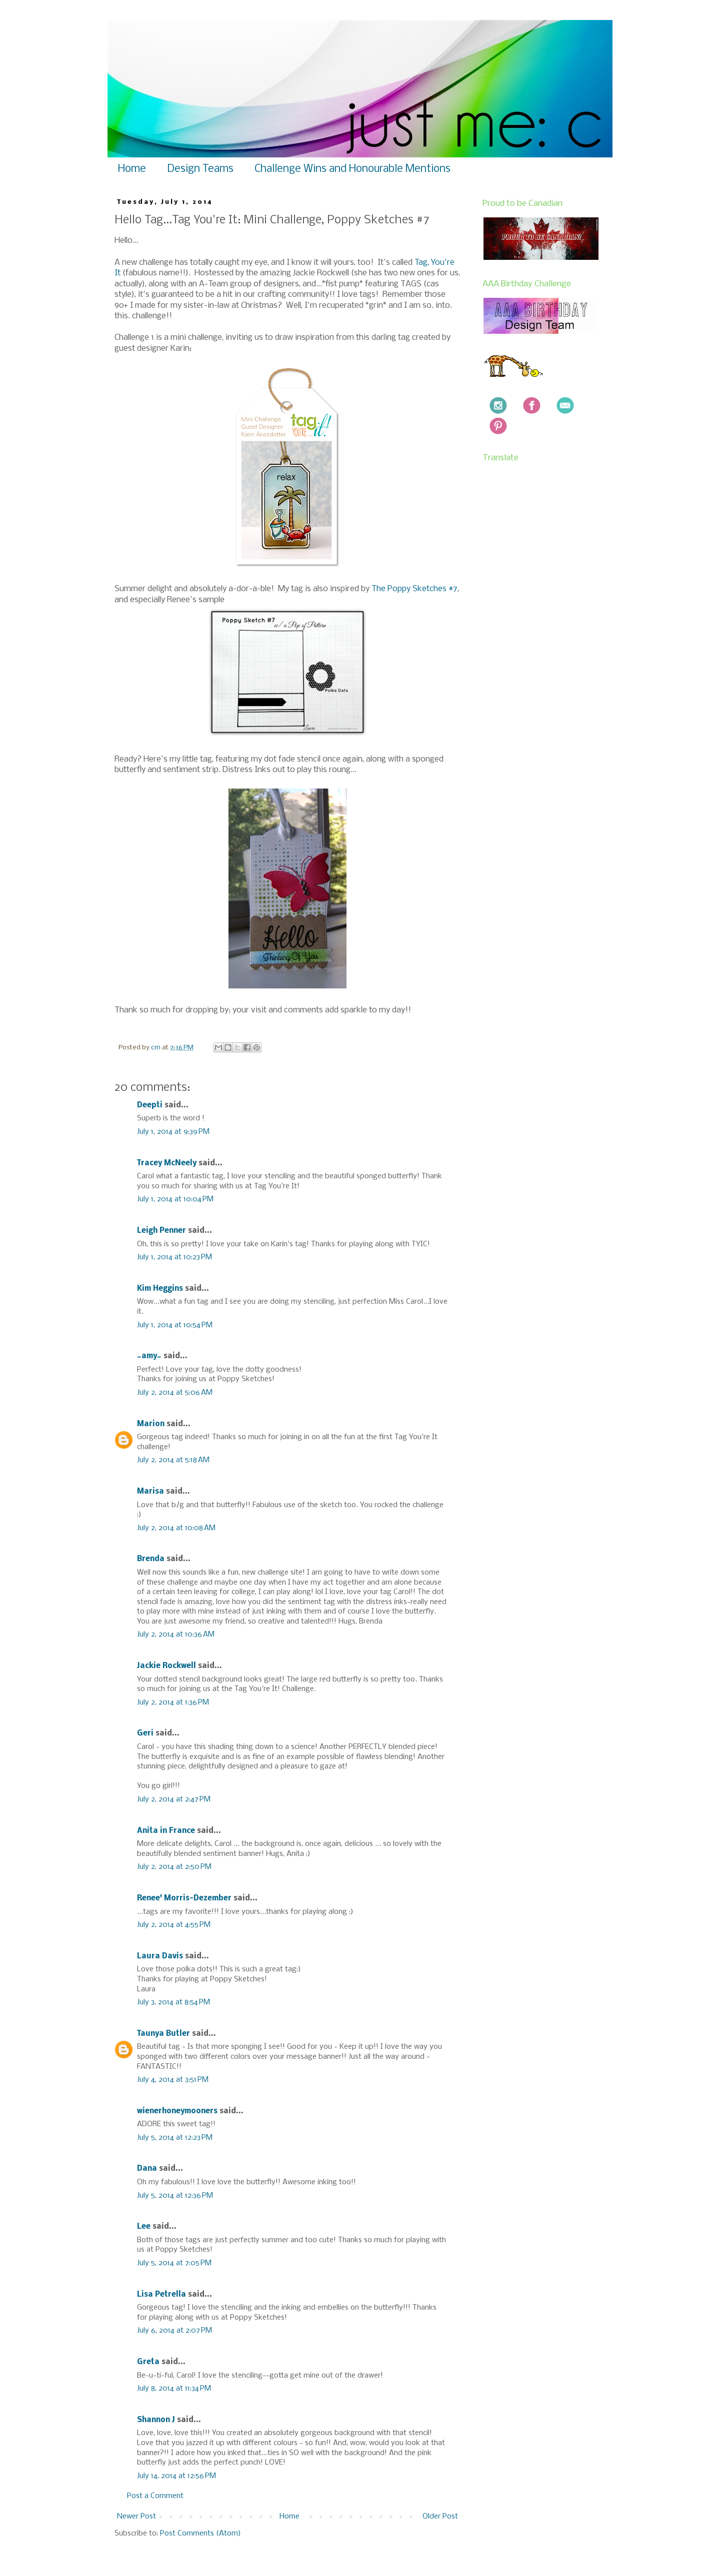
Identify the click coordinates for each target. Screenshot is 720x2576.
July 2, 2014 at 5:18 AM (173, 1460)
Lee (144, 2227)
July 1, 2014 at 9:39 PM (173, 1132)
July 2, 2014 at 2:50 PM (174, 1867)
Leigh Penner (161, 1231)
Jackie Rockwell (166, 1666)
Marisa (150, 1492)
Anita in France (166, 1831)
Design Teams (200, 169)
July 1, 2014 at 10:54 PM (174, 1325)
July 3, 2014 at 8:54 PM (173, 2002)
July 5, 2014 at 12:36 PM (175, 2196)
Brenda (150, 1559)
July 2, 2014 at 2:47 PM (173, 1799)
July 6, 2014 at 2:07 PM (174, 2331)
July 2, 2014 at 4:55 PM (173, 1925)
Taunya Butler (163, 2034)
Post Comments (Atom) (200, 2534)
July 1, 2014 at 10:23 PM (174, 1257)
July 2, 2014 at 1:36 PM (173, 1703)
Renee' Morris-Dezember (184, 1898)
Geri (145, 1733)
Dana (147, 2169)
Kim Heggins (160, 1289)
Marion (150, 1424)
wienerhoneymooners (177, 2111)
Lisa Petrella (161, 2295)
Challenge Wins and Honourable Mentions (352, 169)
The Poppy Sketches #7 (415, 589)
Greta (148, 2362)
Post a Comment (155, 2496)
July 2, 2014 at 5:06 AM (174, 1393)
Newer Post (136, 2517)
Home (132, 169)
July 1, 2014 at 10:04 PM (175, 1199)
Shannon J (156, 2420)
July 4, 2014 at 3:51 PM (172, 2080)
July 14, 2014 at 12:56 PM (176, 2476)
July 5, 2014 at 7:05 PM (174, 2263)
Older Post (440, 2517)
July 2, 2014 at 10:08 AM (176, 1528)
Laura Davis (160, 1956)
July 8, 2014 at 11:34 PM (174, 2389)
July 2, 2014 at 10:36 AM (175, 1635)
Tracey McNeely (166, 1163)
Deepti (149, 1105)
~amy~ (149, 1356)
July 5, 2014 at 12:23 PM (174, 2138)
